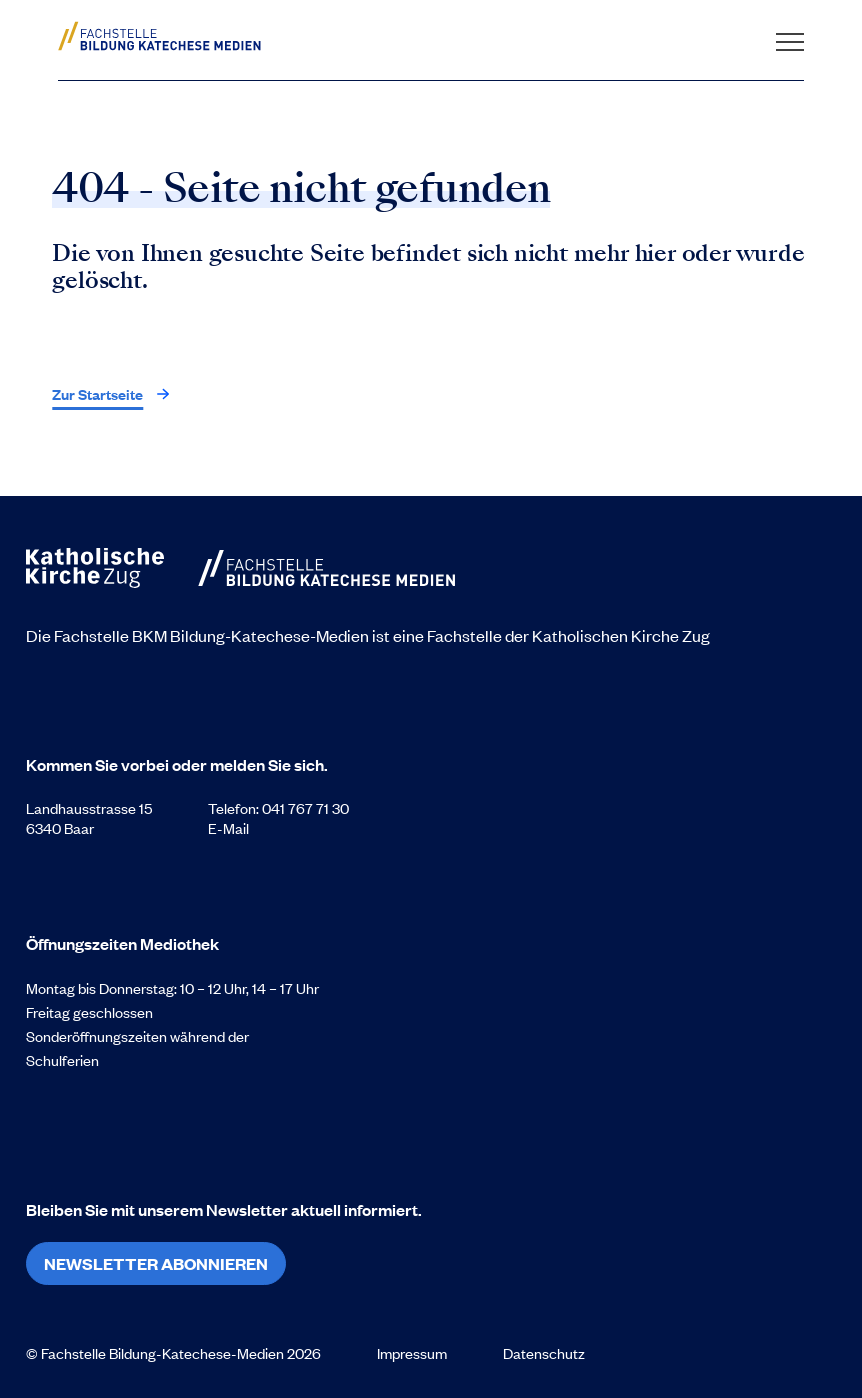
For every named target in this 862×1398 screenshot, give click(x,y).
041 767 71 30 (305, 808)
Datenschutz (544, 1353)
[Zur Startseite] (176, 36)
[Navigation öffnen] (790, 36)
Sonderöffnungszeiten (98, 1036)
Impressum (412, 1353)
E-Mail (228, 828)
